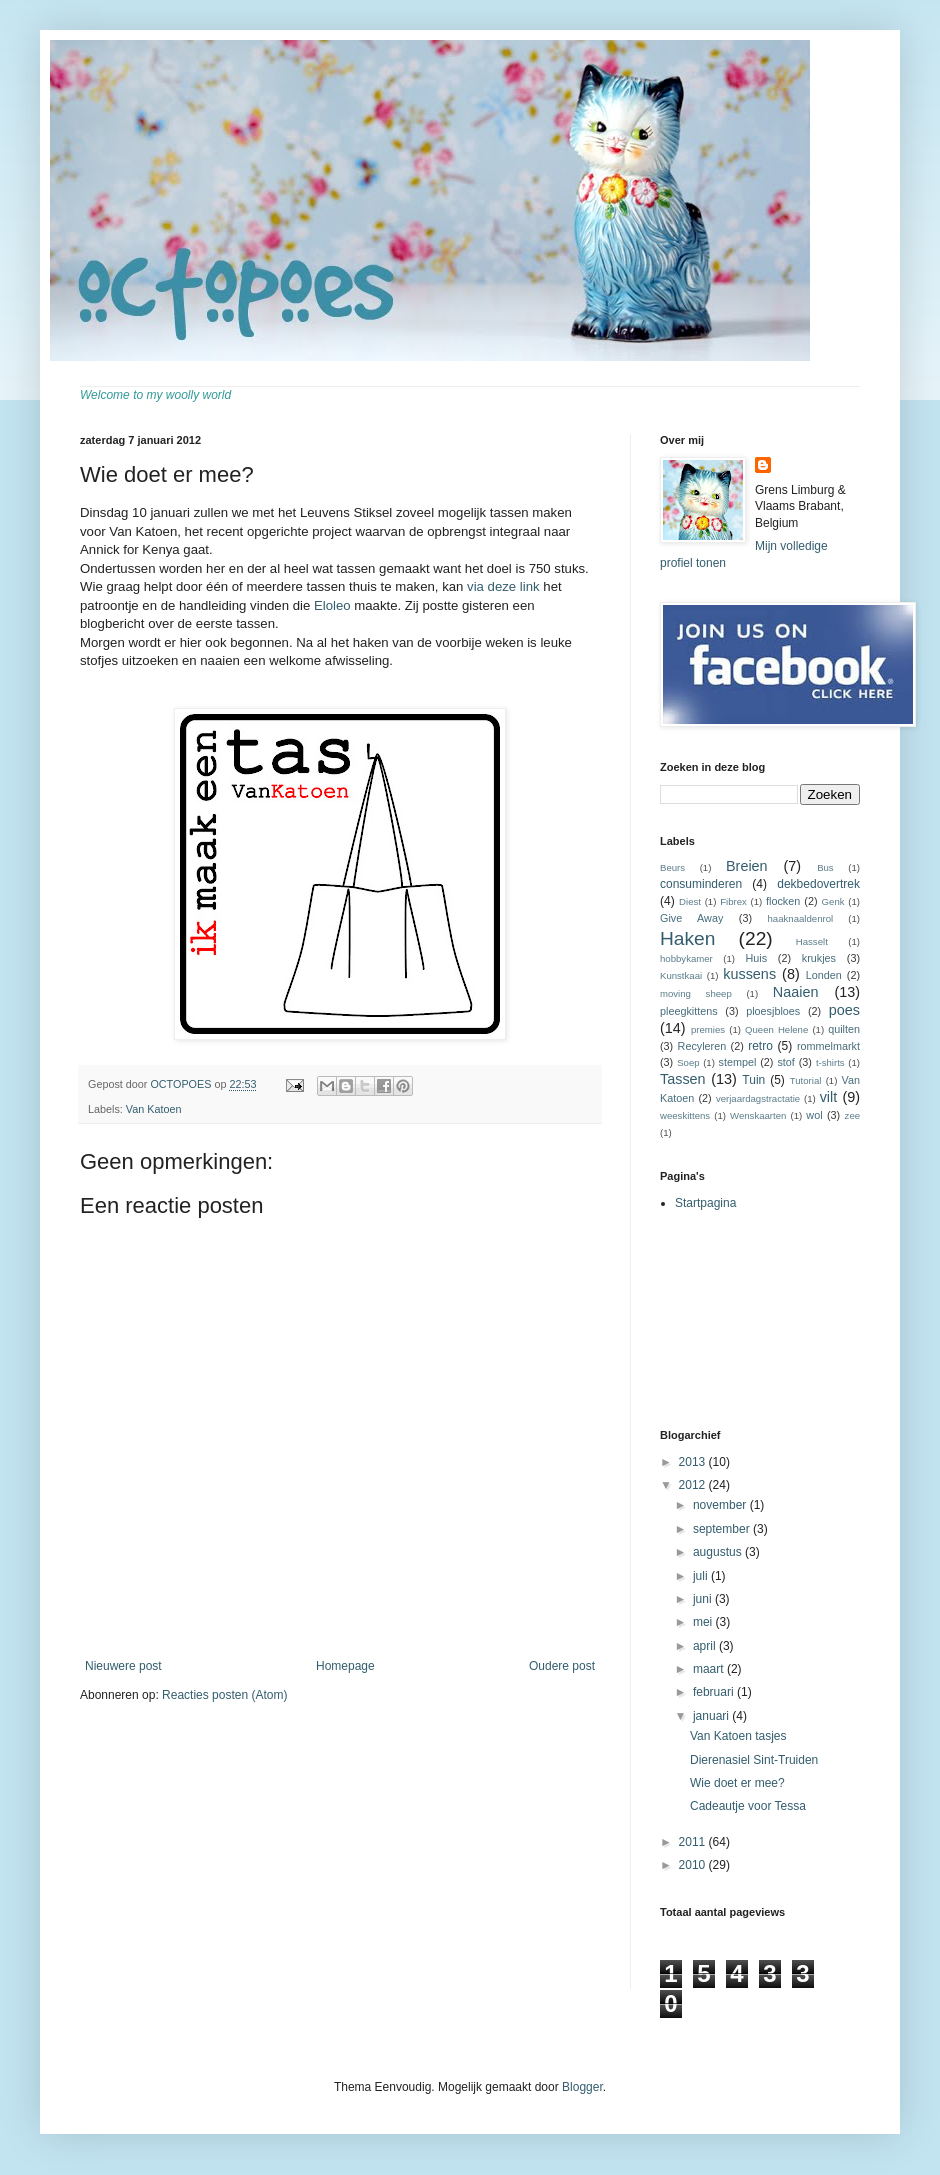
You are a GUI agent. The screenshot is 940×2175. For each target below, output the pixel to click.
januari (712, 1716)
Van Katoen (154, 1109)
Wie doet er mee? (737, 1783)
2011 (694, 1842)
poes (844, 1010)
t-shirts (830, 1062)
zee (852, 1115)
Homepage (345, 1666)
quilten (844, 1029)
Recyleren (702, 1046)
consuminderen (701, 884)
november (721, 1505)
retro (760, 1046)
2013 (694, 1462)
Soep (688, 1062)
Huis (756, 958)
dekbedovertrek (818, 884)
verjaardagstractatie (758, 1098)
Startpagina (705, 1203)
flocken (783, 901)
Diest (690, 901)
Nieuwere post (123, 1666)
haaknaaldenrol (801, 918)
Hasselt (812, 941)
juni (704, 1599)
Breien (747, 866)
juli (702, 1576)
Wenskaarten (758, 1115)
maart (710, 1669)
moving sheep (696, 993)
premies (708, 1029)
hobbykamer (686, 958)
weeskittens (685, 1115)
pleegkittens (689, 1011)
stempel (738, 1062)
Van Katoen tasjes (738, 1736)
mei (704, 1622)
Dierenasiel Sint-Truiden (754, 1760)
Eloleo (332, 605)
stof (785, 1062)
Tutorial (806, 1080)
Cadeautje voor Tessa (748, 1806)
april (706, 1646)
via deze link (503, 586)
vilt (829, 1097)
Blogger (582, 2087)
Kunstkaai (681, 975)
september (723, 1529)
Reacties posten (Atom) (224, 1695)
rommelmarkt (828, 1046)
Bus (825, 867)
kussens (749, 974)
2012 (694, 1485)
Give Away (691, 918)
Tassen (683, 1079)
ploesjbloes (773, 1011)
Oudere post (562, 1666)
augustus (719, 1552)
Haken (687, 938)
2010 (694, 1865)
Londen (824, 975)
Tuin (753, 1080)
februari (715, 1692)
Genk (833, 901)
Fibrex (733, 901)
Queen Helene (776, 1029)
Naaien (796, 992)
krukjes (819, 958)
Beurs (672, 867)
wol (814, 1115)
